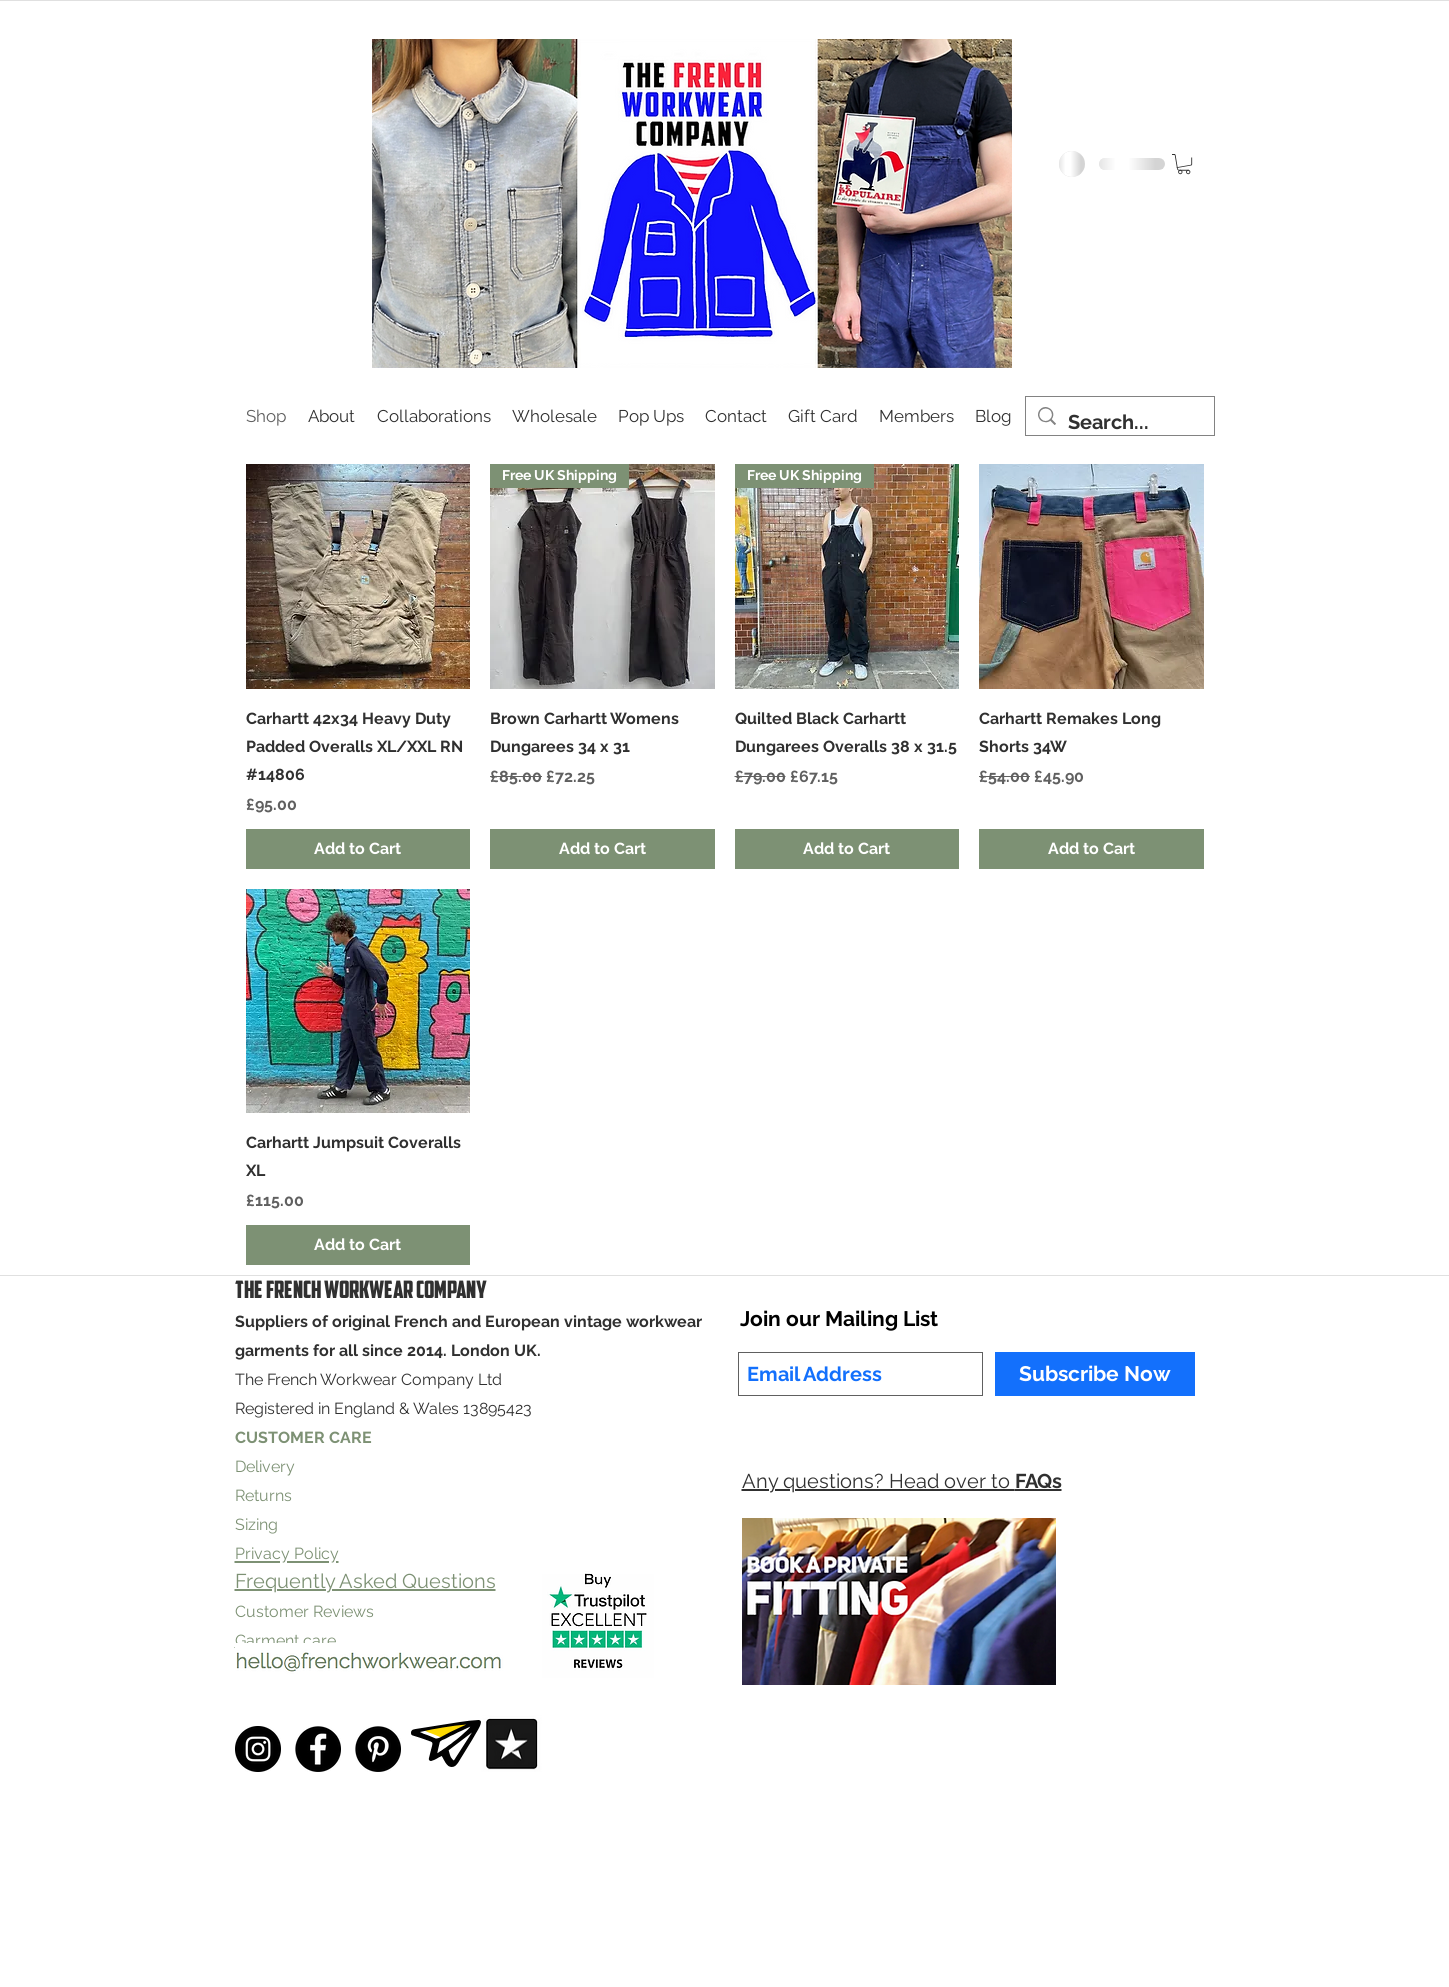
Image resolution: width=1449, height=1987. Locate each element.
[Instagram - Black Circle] (258, 1749)
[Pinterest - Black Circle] (378, 1749)
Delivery (265, 1466)
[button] (1184, 164)
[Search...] (1120, 422)
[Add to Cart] (358, 849)
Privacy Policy (559, 1949)
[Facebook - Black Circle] (318, 1749)
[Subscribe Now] (1095, 1374)
